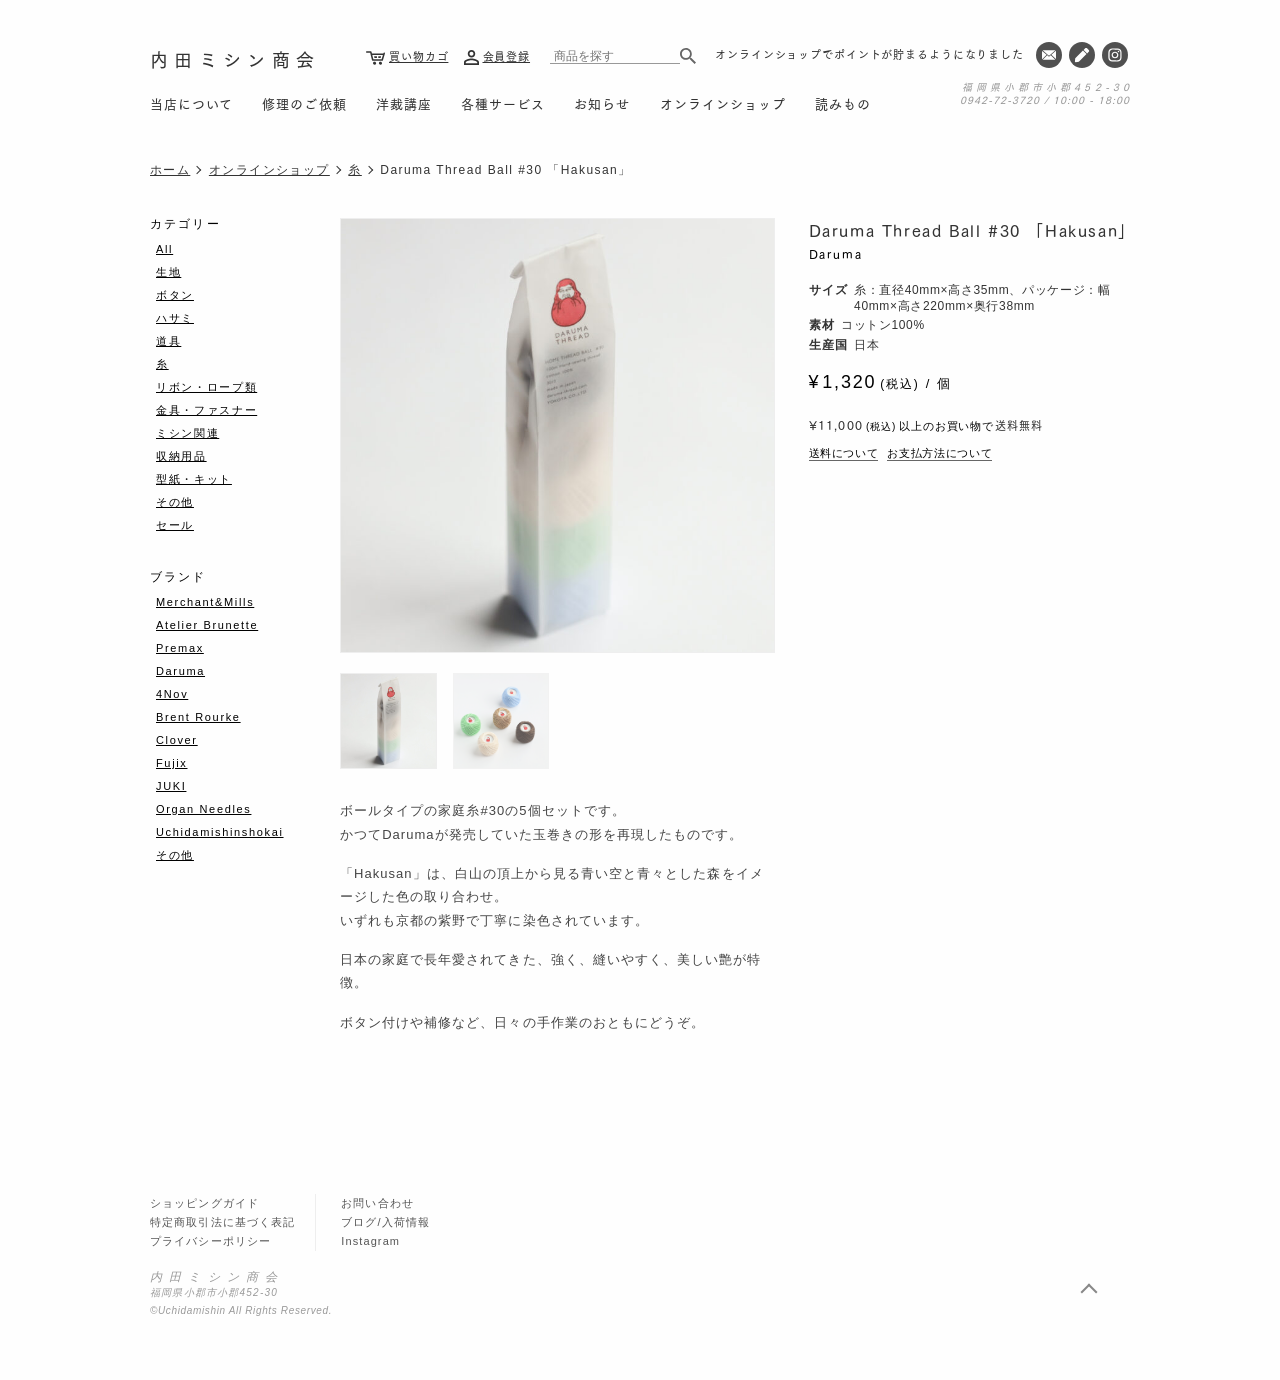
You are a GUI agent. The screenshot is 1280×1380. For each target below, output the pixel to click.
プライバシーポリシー (210, 1241)
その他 (175, 502)
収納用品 (181, 456)
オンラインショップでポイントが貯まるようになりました (869, 54)
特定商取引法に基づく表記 (222, 1222)
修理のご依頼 (304, 103)
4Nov (172, 694)
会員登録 (507, 56)
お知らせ (602, 103)
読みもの (843, 103)
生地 (168, 272)
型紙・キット (194, 479)
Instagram (370, 1241)
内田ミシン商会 (235, 58)
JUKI (171, 786)
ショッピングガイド (204, 1203)
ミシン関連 (187, 433)
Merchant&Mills (205, 602)
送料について (844, 453)
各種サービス (503, 103)
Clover (177, 740)
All (164, 249)
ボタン (175, 295)
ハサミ (175, 318)
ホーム (170, 170)
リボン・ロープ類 (206, 387)
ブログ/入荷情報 (385, 1222)
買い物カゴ (418, 56)
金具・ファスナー (206, 410)
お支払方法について (939, 453)
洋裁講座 (404, 103)
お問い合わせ (377, 1203)
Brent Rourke (198, 717)
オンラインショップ (723, 103)
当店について (191, 103)
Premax (180, 648)
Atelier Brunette (207, 625)
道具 (168, 341)
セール (175, 525)
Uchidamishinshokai (220, 832)
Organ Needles (203, 809)
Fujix (171, 763)
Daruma (836, 253)
